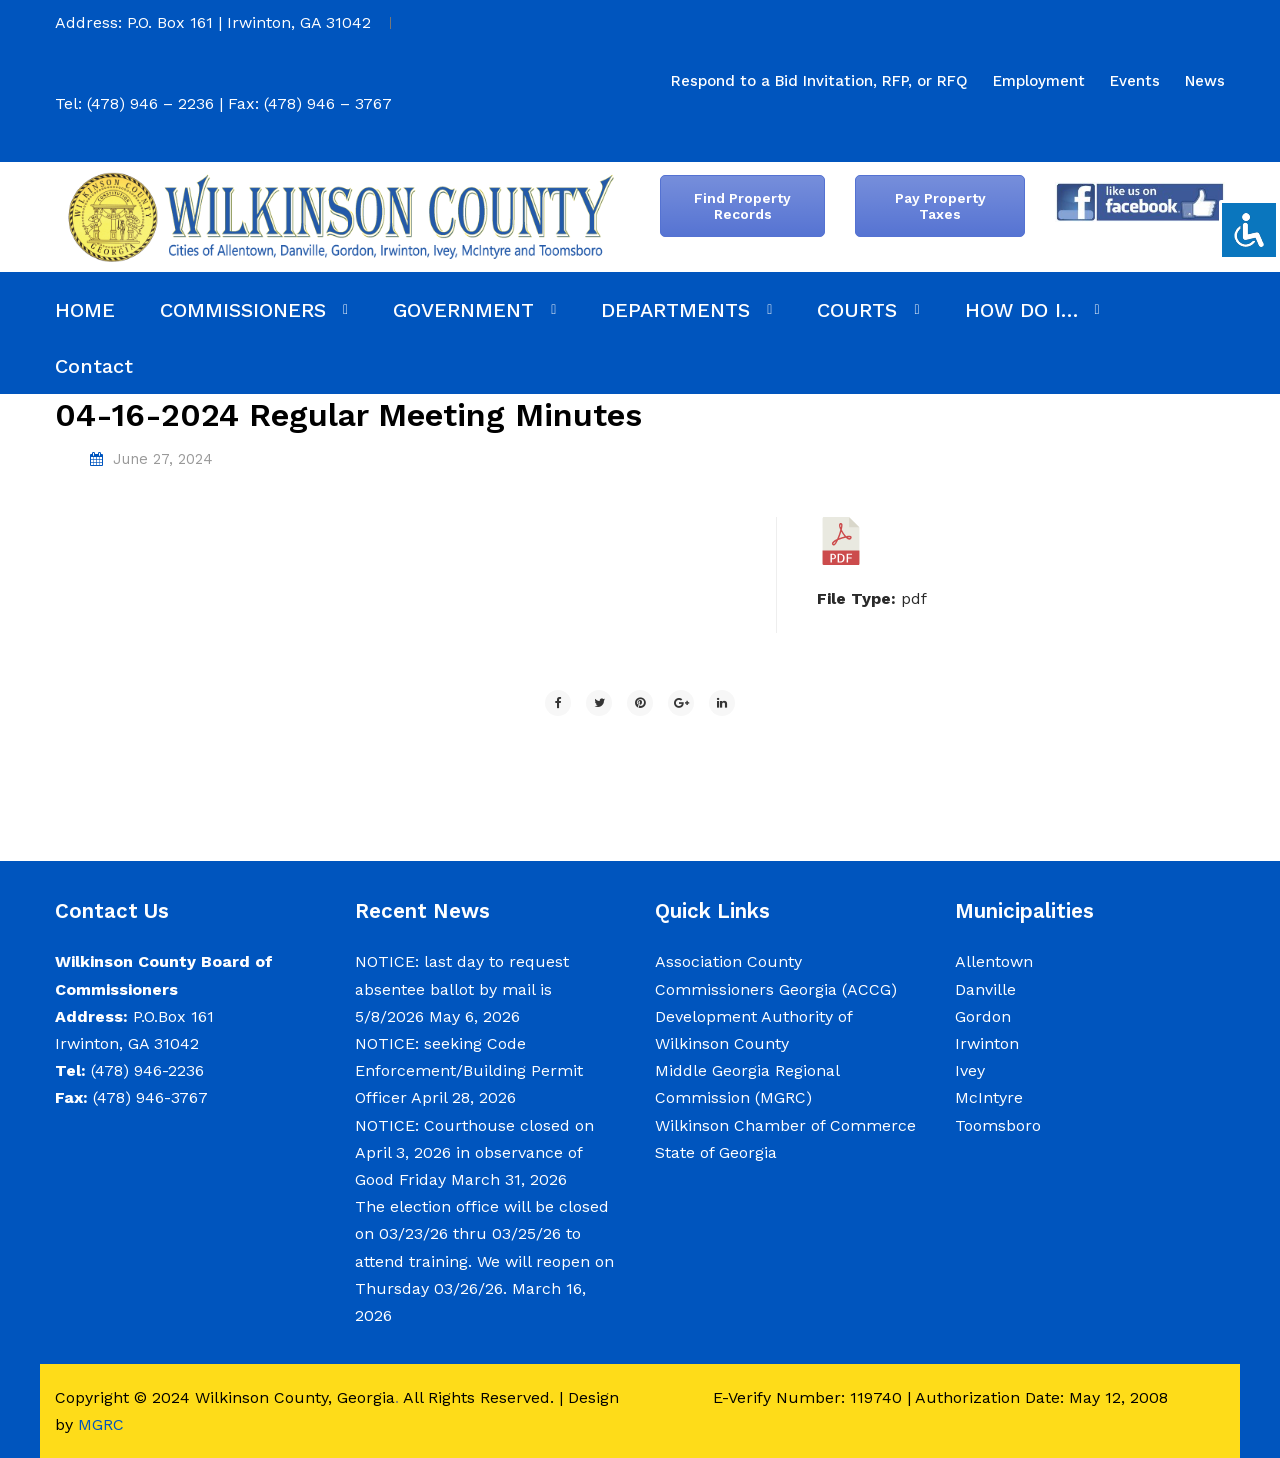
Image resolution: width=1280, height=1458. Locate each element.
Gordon (983, 1016)
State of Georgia (716, 1152)
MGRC (101, 1424)
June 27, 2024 (163, 459)
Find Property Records (742, 206)
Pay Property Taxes (940, 206)
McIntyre (989, 1097)
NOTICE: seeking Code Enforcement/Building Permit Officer (469, 1070)
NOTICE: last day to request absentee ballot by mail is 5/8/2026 (462, 988)
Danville (985, 989)
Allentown (994, 961)
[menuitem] (819, 81)
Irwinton (987, 1043)
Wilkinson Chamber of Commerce (788, 1125)
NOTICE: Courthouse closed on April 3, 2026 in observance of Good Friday (474, 1152)
